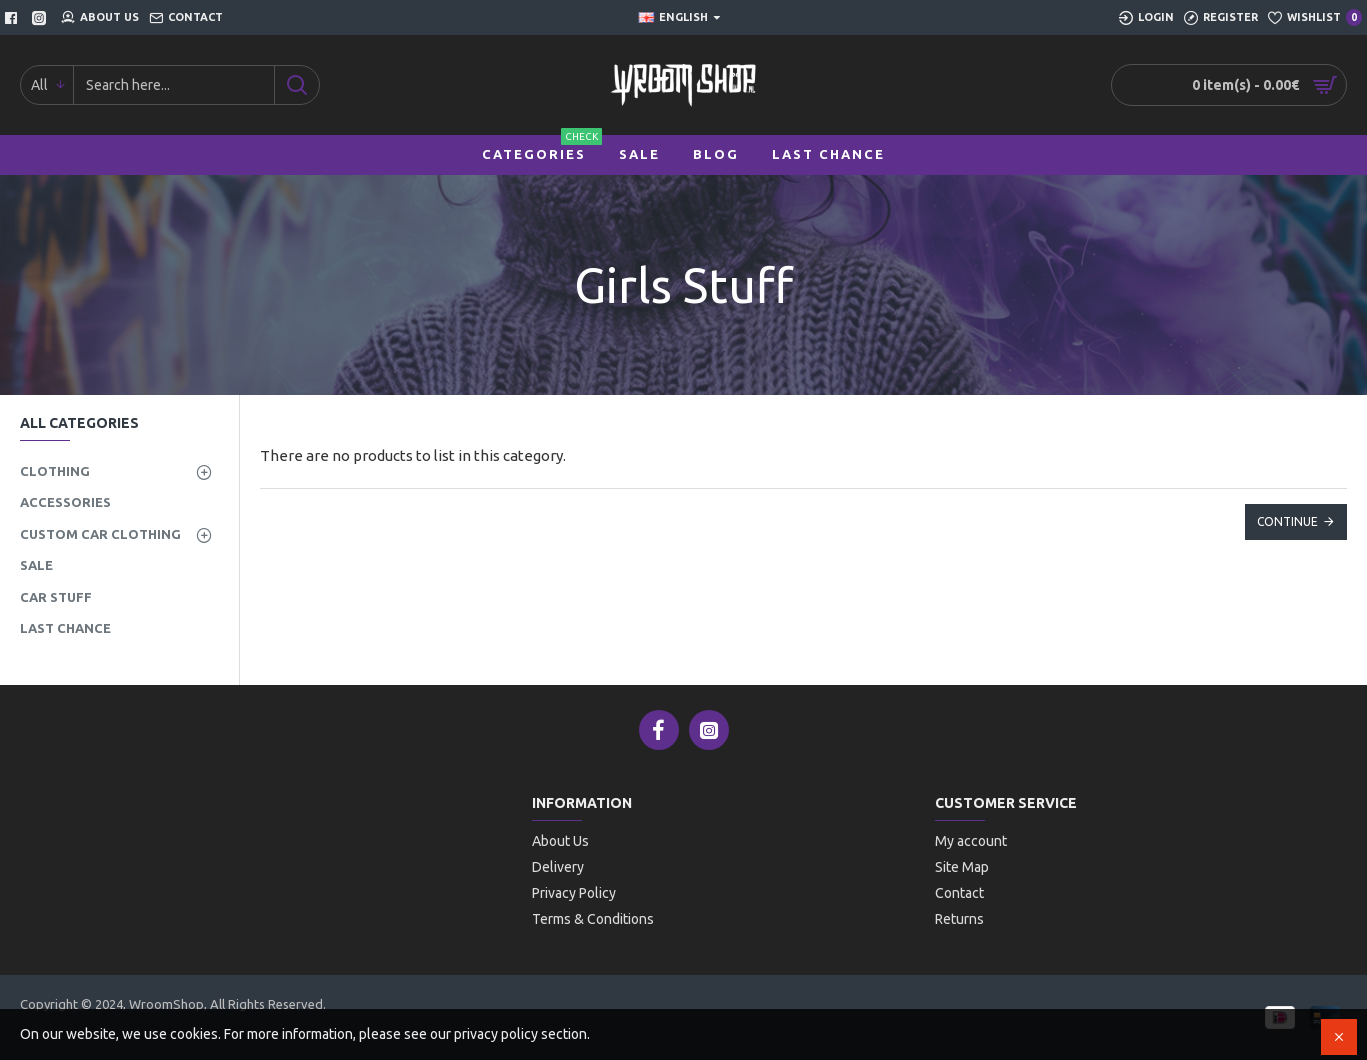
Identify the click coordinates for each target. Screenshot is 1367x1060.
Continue (1287, 521)
